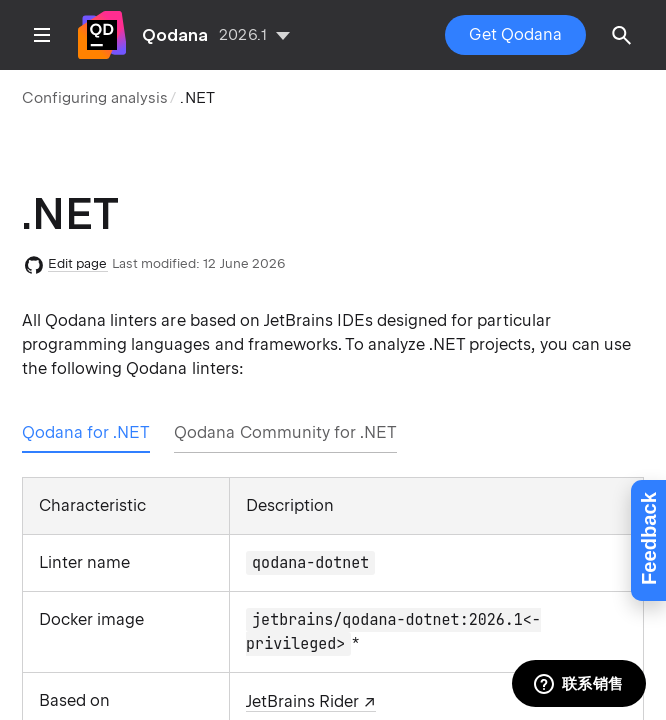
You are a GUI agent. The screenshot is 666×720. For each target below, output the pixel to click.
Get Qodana (515, 34)
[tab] (86, 433)
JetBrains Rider (302, 701)
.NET (197, 98)
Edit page (78, 263)
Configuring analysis (95, 98)
